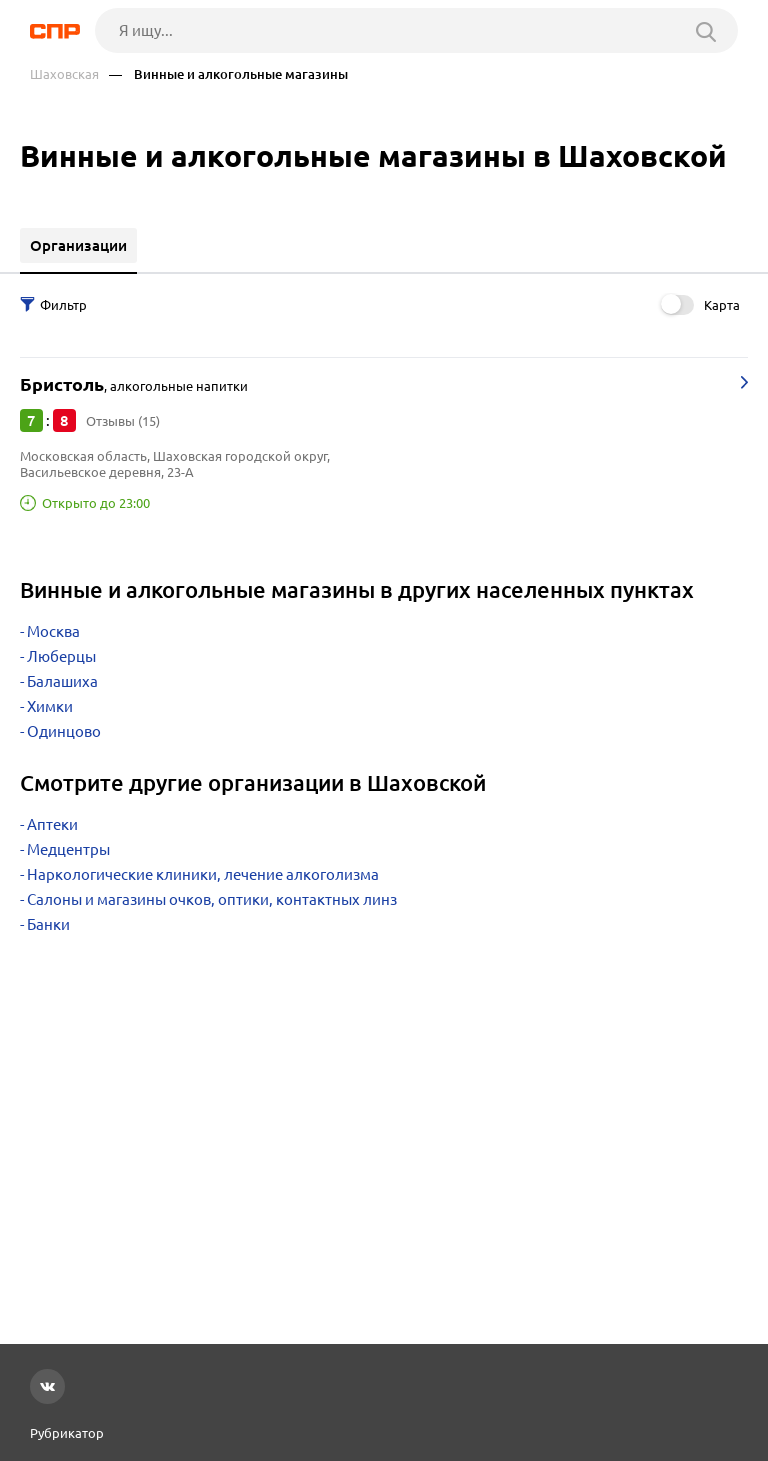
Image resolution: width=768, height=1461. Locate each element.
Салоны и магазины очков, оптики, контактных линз (212, 899)
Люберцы (61, 656)
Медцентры (68, 849)
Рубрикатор (67, 1433)
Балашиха (62, 681)
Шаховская (64, 74)
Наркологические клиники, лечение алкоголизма (203, 874)
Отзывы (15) (123, 421)
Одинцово (64, 731)
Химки (50, 706)
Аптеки (52, 824)
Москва (53, 631)
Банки (48, 924)
